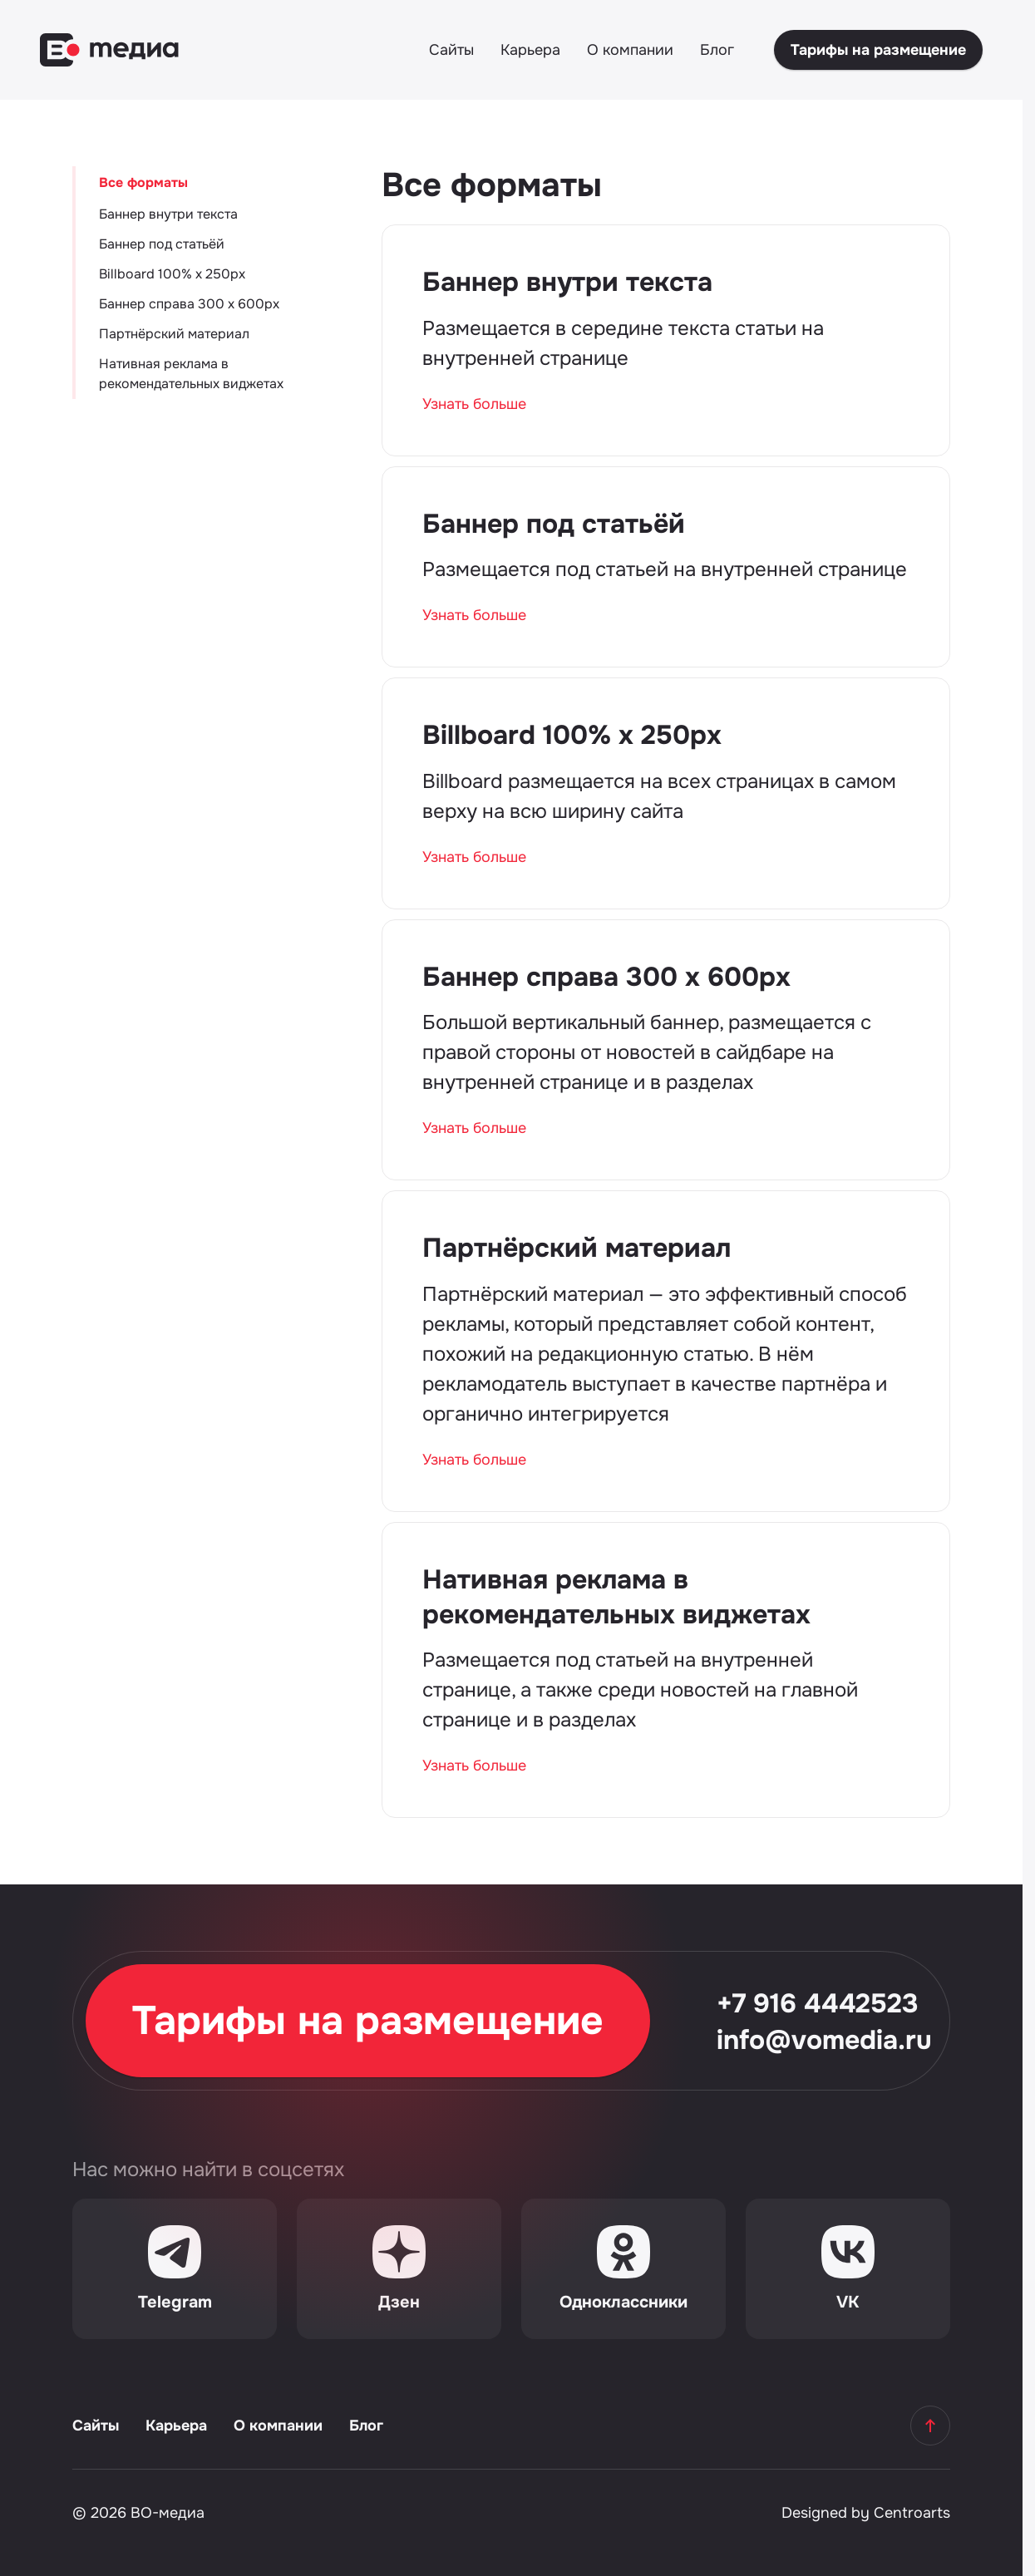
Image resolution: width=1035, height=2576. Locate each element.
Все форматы (143, 182)
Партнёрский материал (174, 333)
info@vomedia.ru (824, 2040)
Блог (717, 50)
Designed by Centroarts (865, 2513)
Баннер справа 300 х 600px (189, 304)
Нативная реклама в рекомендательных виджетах (191, 373)
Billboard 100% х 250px (172, 274)
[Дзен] (399, 2269)
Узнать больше (474, 404)
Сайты (451, 50)
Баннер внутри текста (168, 214)
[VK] (848, 2269)
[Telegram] (174, 2269)
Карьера (530, 50)
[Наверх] (930, 2425)
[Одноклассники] (623, 2269)
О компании (630, 50)
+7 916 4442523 (818, 2004)
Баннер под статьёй (161, 244)
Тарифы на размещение (878, 50)
